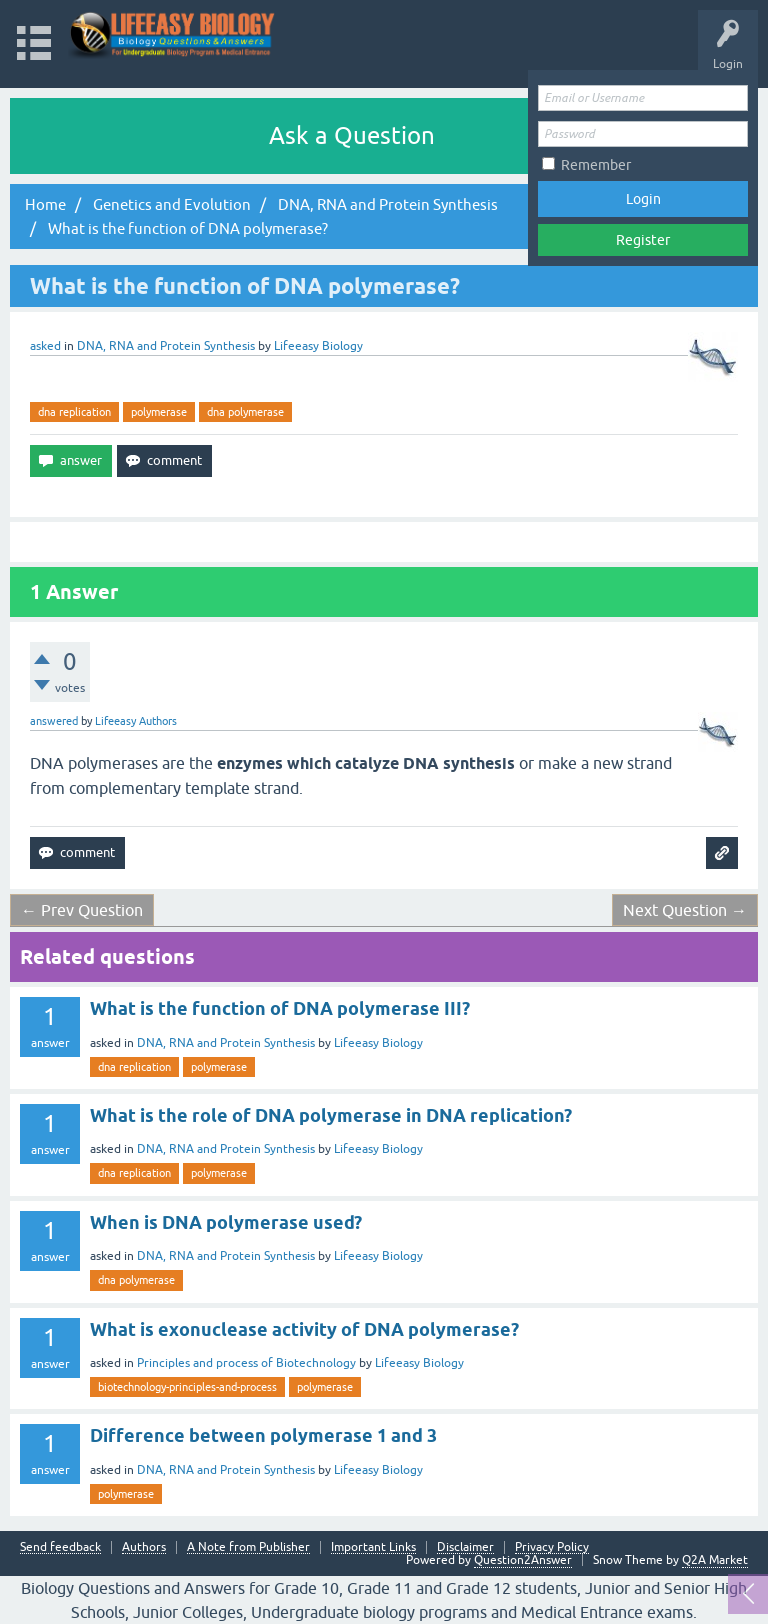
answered (54, 721)
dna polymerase (245, 412)
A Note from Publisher (248, 1547)
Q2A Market (715, 1560)
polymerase (159, 412)
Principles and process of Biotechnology (246, 1363)
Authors (144, 1547)
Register (643, 240)
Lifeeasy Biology (378, 1043)
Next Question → (685, 910)
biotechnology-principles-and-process (187, 1387)
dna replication (74, 412)
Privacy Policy (552, 1547)
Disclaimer (465, 1547)
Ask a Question (352, 135)
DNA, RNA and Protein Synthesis (166, 346)
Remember (596, 165)
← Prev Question (82, 910)
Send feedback (60, 1547)
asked (45, 346)
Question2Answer (523, 1560)
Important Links (373, 1547)
